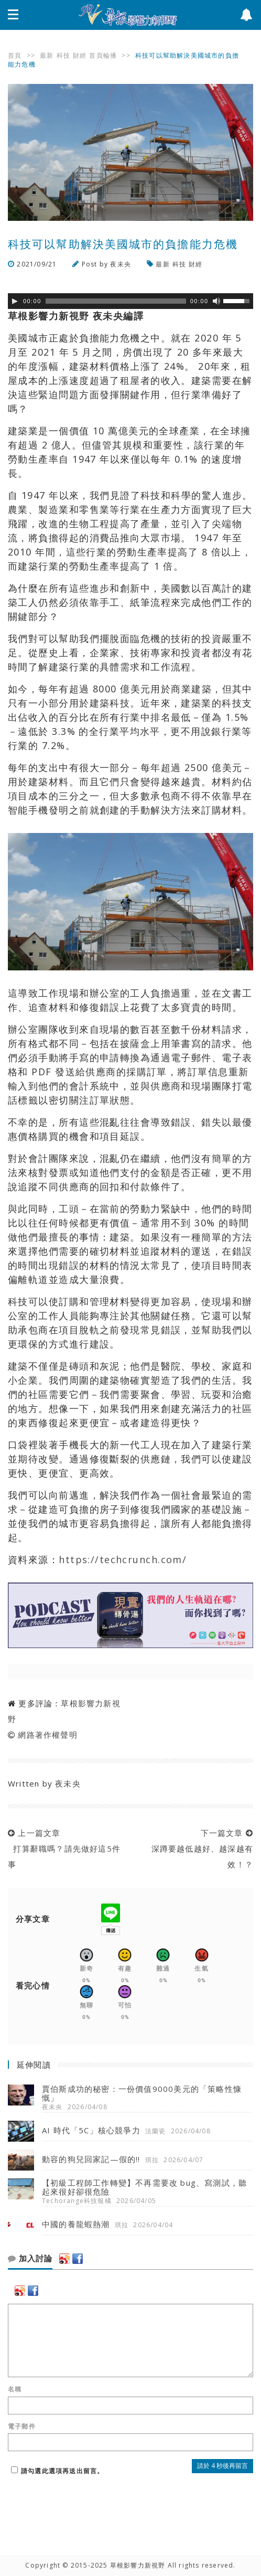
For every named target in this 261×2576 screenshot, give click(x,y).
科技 (63, 55)
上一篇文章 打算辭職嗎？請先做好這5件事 (64, 1848)
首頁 (14, 55)
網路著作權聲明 (47, 1734)
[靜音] (216, 301)
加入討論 (30, 2258)
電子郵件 (22, 2426)
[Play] (14, 301)
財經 (79, 55)
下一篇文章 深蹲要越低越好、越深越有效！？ (199, 1848)
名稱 (14, 2389)
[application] (130, 301)
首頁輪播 (103, 55)
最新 (46, 55)
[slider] (116, 301)
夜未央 (120, 264)
